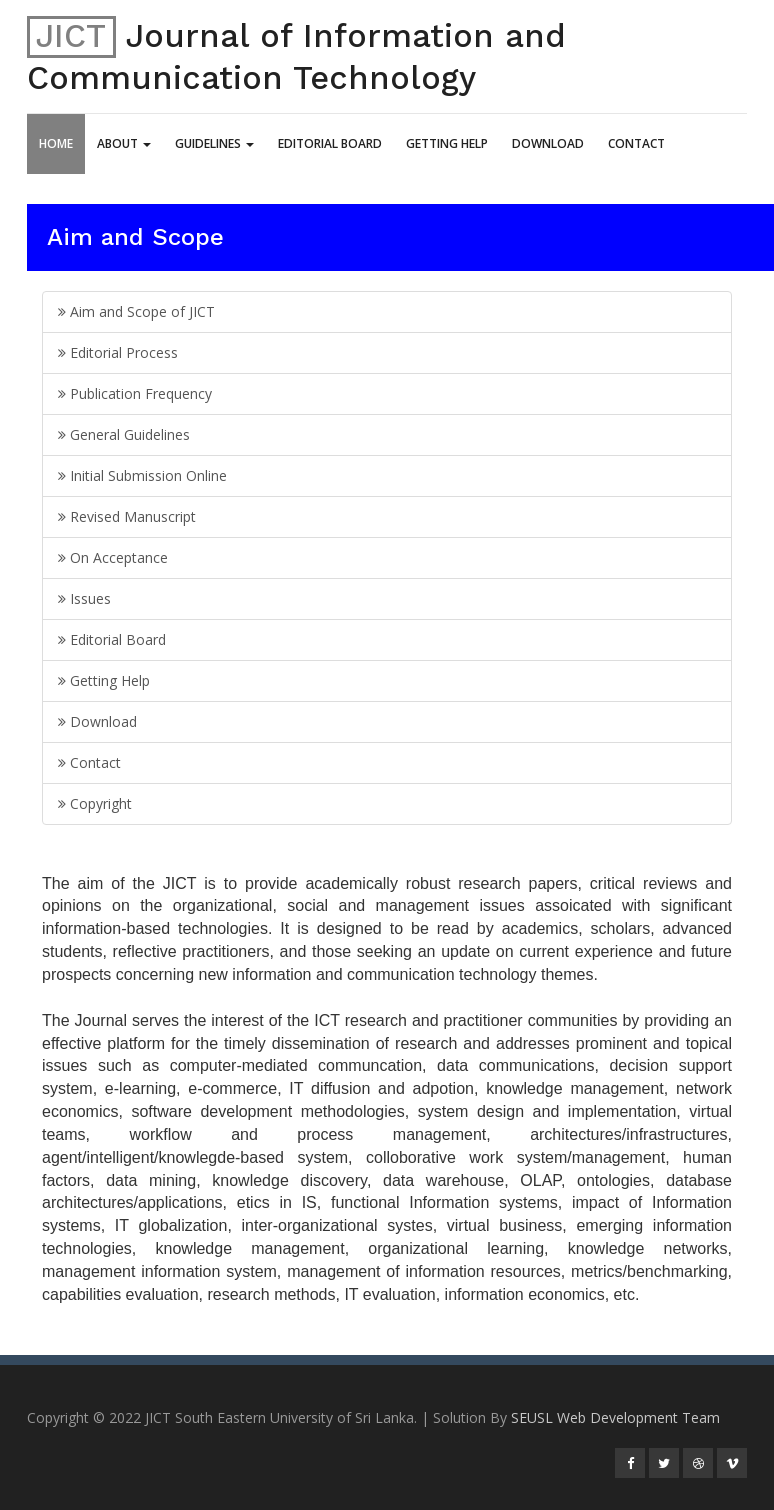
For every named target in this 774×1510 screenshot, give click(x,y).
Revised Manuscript (127, 516)
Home (56, 143)
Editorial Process (118, 352)
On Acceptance (113, 557)
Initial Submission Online (142, 475)
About (124, 143)
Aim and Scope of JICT (136, 311)
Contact (636, 143)
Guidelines (214, 143)
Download (548, 143)
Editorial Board (330, 143)
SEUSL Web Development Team (615, 1417)
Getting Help (447, 143)
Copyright (95, 803)
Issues (84, 598)
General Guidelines (124, 434)
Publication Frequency (135, 393)
